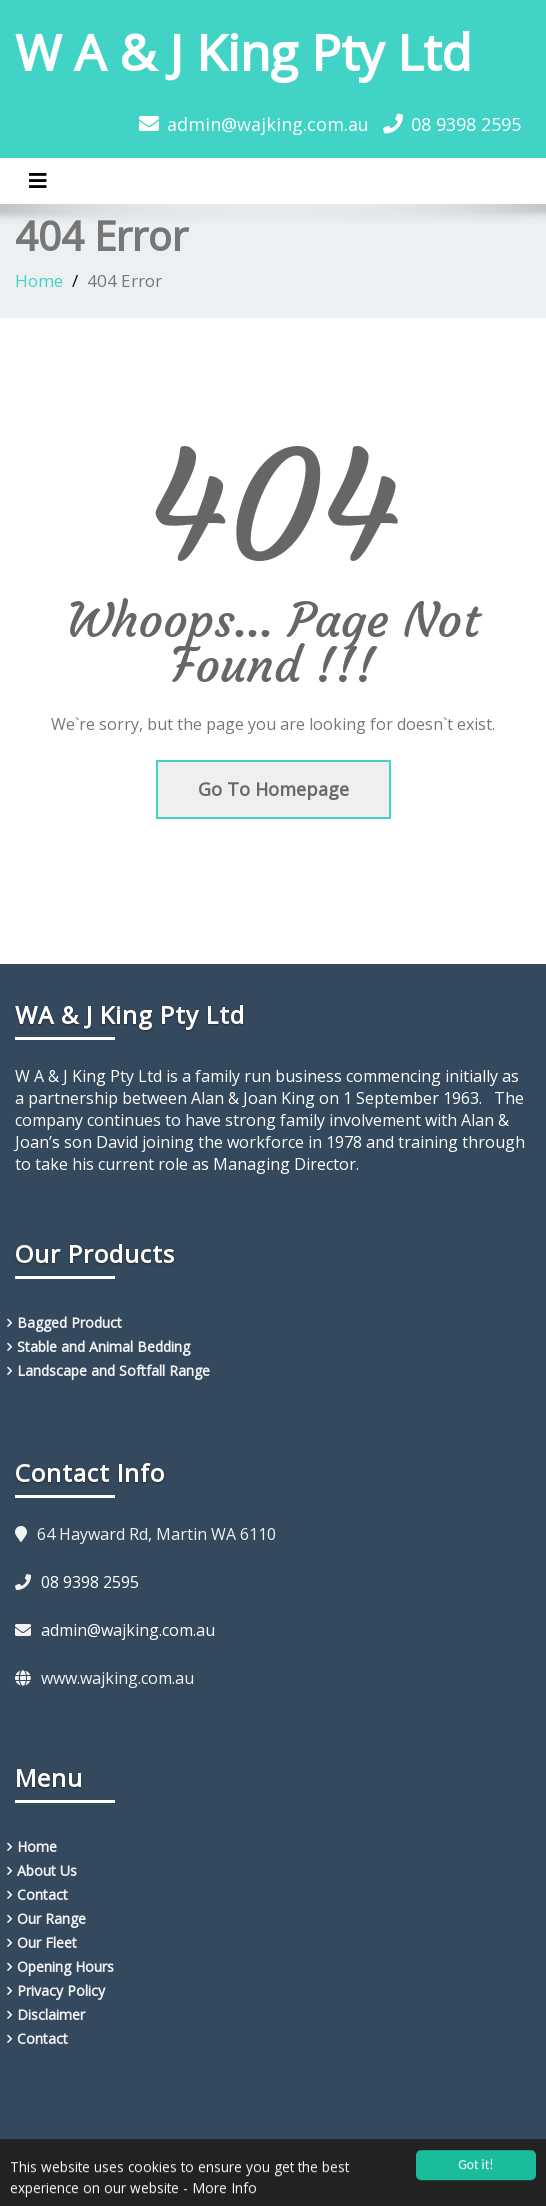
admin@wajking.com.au (268, 124)
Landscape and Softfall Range (113, 1370)
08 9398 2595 (466, 124)
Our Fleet (47, 1942)
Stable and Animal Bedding (103, 1346)
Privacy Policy (61, 1990)
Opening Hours (65, 1966)
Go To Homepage (273, 789)
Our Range (51, 1918)
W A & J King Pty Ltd (243, 52)
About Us (47, 1870)
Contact (42, 1894)
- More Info (220, 2192)
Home (39, 280)
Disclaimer (51, 2014)
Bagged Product (69, 1322)
